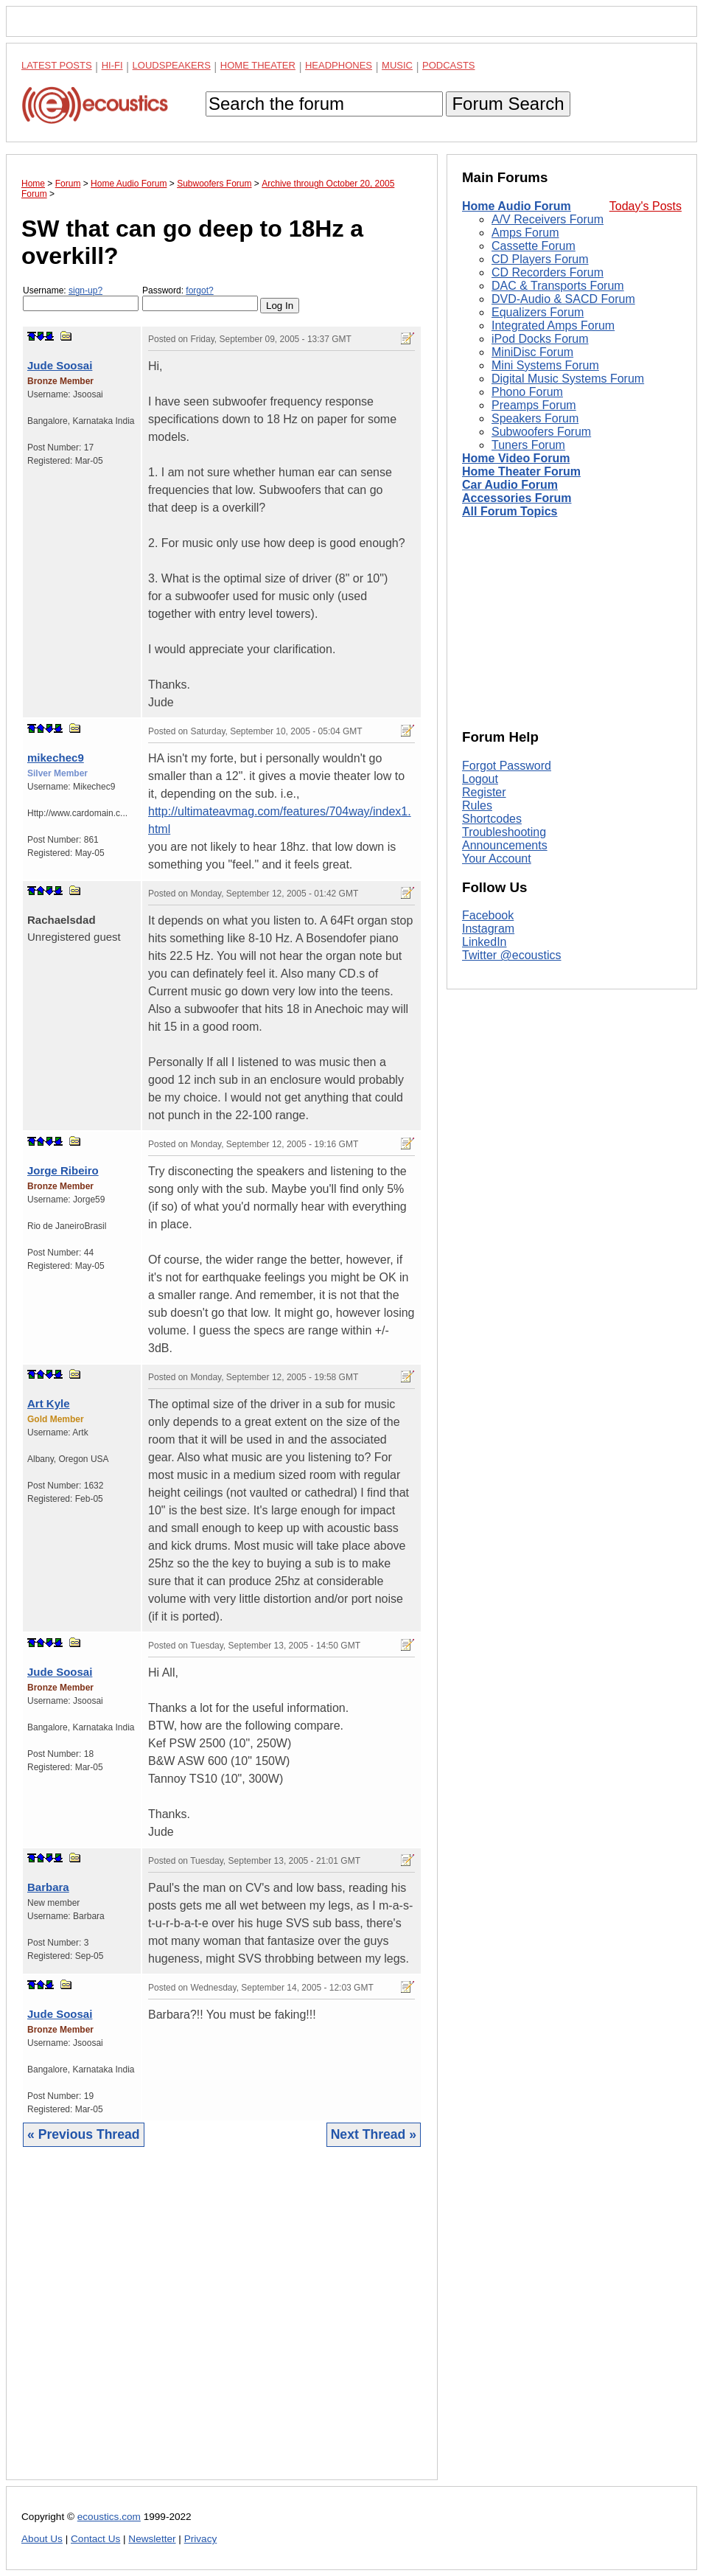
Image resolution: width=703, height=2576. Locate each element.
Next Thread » (373, 2134)
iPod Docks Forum (540, 339)
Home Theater (257, 65)
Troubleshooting (504, 832)
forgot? (199, 290)
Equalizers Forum (538, 312)
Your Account (496, 858)
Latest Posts (56, 65)
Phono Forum (527, 392)
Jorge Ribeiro (63, 1170)
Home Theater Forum (521, 471)
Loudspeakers (172, 65)
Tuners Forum (528, 445)
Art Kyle (48, 1403)
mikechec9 (55, 757)
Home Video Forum (516, 458)
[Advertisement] (221, 2325)
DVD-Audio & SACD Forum (563, 299)
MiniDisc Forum (532, 352)
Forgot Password (506, 765)
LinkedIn (484, 942)
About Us (42, 2538)
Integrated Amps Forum (553, 325)
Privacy (200, 2538)
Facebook (488, 915)
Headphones (338, 65)
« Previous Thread (83, 2134)
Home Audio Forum (516, 206)
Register (484, 792)
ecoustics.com (109, 2516)
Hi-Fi (112, 65)
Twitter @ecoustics (512, 955)
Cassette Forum (534, 246)
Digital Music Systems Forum (568, 378)
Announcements (505, 845)
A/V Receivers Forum (548, 219)
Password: (200, 298)
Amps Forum (525, 232)
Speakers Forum (535, 418)
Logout (480, 779)
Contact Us (95, 2538)
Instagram (488, 928)
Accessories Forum (517, 498)
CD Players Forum (540, 259)
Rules (477, 805)
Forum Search (508, 104)
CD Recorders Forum (548, 272)
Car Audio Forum (510, 484)
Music (397, 65)
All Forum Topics (509, 511)
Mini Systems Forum (545, 365)
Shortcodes (492, 818)
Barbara (48, 1887)
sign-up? (85, 290)
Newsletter (151, 2538)
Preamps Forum (534, 405)
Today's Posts (645, 206)
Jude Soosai (59, 365)
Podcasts (448, 65)
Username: (81, 298)
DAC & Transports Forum (558, 285)
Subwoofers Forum (541, 431)
